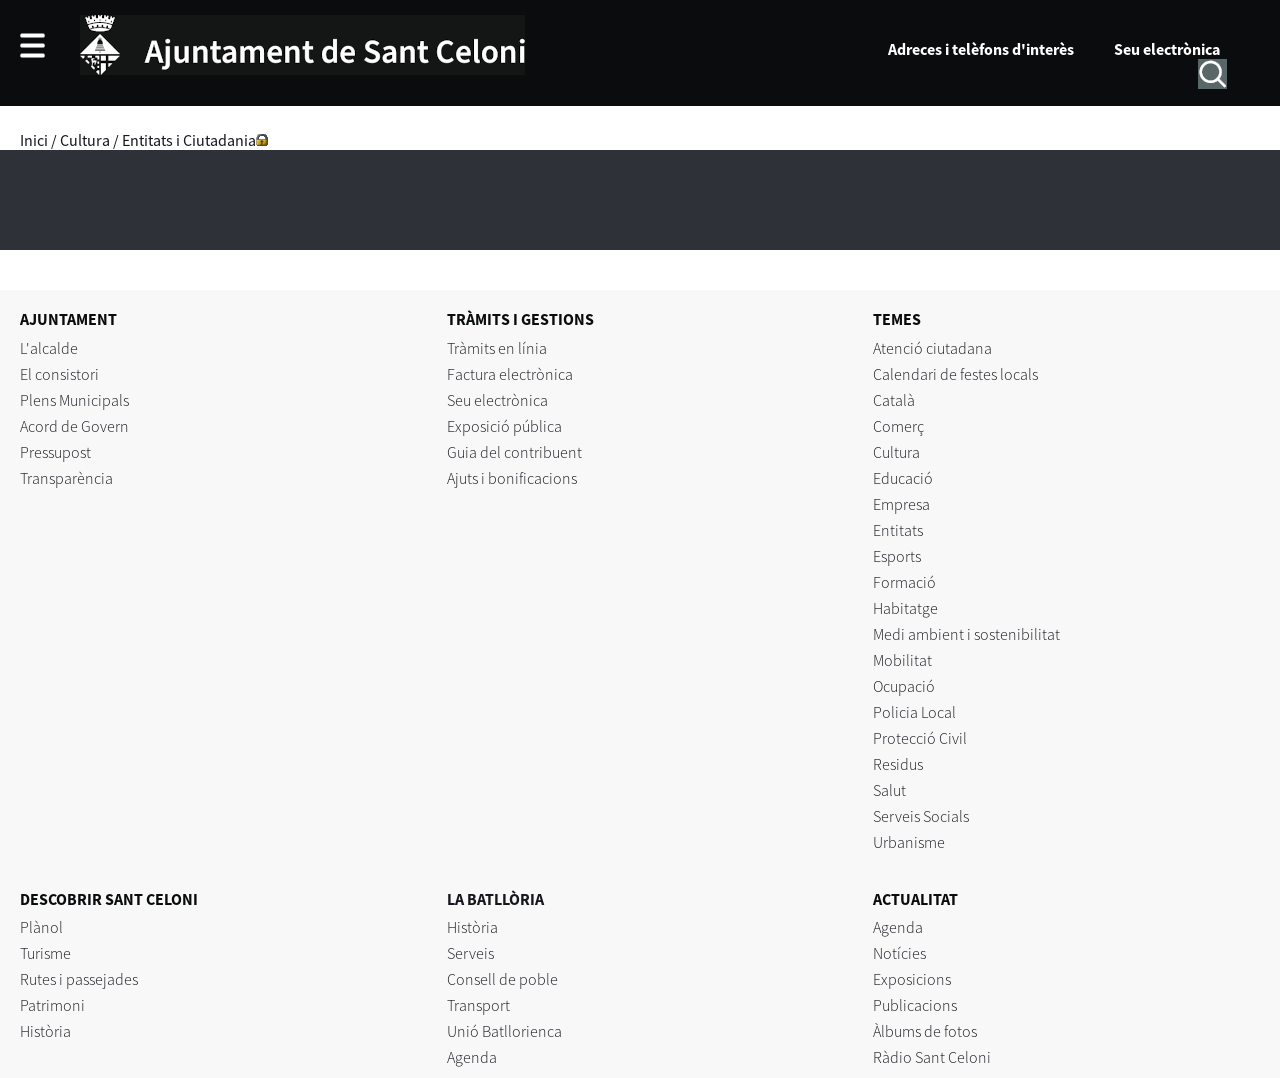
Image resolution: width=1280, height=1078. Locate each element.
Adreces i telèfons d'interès (981, 49)
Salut (889, 790)
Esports (897, 556)
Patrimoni (52, 1005)
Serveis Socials (921, 816)
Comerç (898, 426)
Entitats (898, 530)
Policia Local (914, 712)
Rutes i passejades (79, 979)
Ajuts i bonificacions (512, 478)
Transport (478, 1005)
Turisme (45, 953)
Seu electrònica (1167, 49)
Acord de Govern (74, 426)
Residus (898, 764)
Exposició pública (504, 426)
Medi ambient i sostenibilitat (966, 634)
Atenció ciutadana (932, 348)
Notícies (899, 953)
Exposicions (912, 979)
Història (45, 1031)
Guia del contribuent (514, 452)
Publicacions (915, 1005)
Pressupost (55, 452)
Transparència (66, 478)
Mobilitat (902, 660)
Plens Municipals (74, 400)
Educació (903, 478)
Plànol (41, 927)
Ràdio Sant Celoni (932, 1057)
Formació (904, 582)
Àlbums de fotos (925, 1031)
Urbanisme (909, 842)
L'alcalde (49, 348)
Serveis (470, 953)
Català (894, 400)
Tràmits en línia (497, 348)
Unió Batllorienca (504, 1031)
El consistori (59, 374)
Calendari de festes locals (955, 374)
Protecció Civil (920, 738)
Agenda (472, 1057)
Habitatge (905, 608)
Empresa (901, 504)
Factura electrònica (510, 374)
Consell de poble (502, 979)
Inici (34, 140)
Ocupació (904, 686)
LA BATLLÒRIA (495, 899)
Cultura (85, 140)
